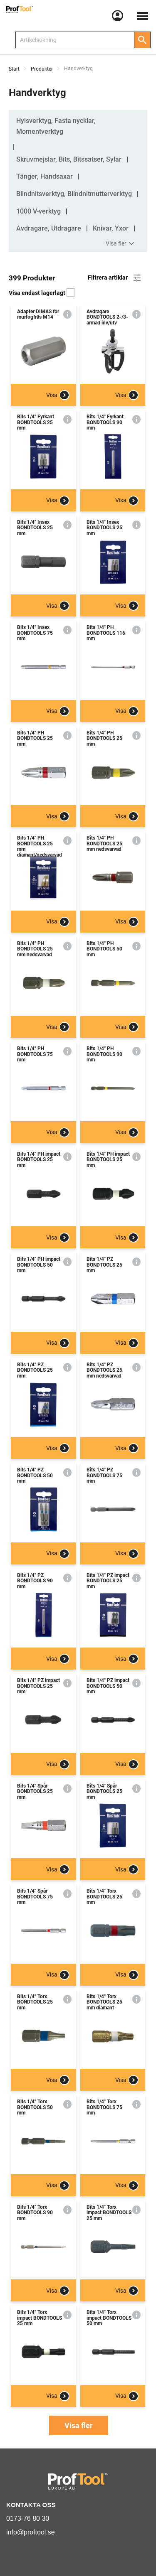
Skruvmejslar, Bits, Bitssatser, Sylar (68, 159)
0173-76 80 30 (27, 2518)
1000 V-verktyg (38, 211)
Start (14, 69)
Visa (57, 395)
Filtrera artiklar (115, 278)
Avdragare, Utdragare (48, 228)
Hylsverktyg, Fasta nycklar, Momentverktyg (56, 126)
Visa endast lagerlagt (41, 293)
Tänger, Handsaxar (44, 176)
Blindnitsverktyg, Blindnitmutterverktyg (74, 194)
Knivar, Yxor (111, 228)
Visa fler (121, 244)
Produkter (42, 69)
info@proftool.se (30, 2532)
